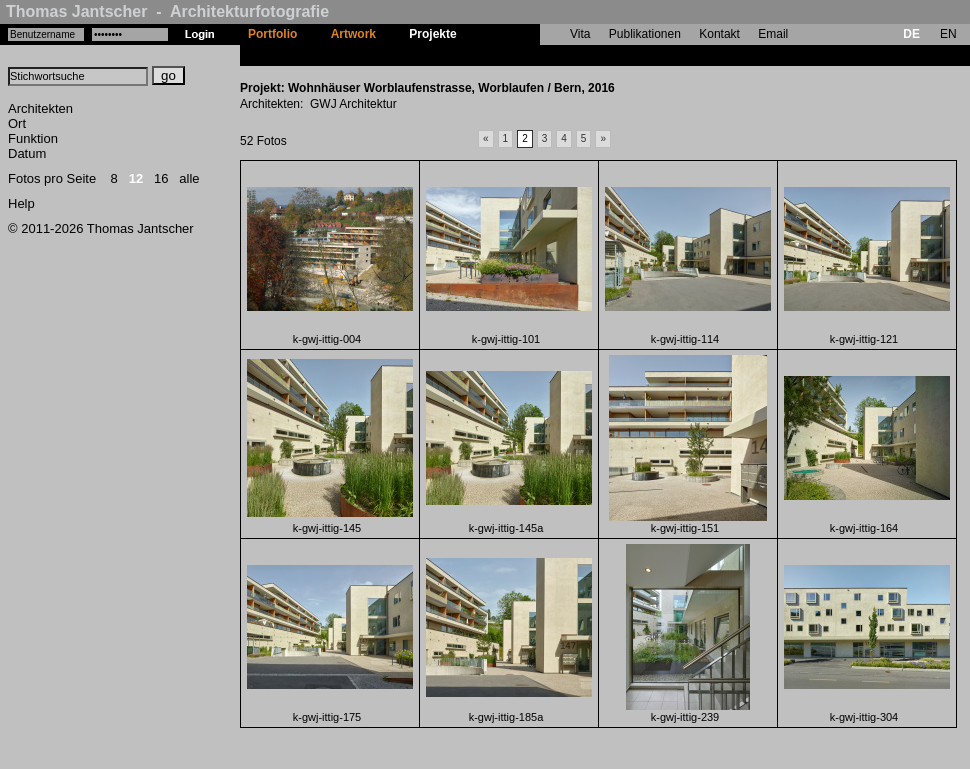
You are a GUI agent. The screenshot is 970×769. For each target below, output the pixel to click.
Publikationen (645, 34)
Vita (580, 34)
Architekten (40, 108)
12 (136, 178)
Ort (17, 123)
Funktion (33, 138)
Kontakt (719, 34)
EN (948, 34)
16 (161, 178)
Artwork (353, 34)
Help (21, 203)
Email (773, 34)
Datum (27, 153)
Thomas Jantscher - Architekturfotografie (167, 11)
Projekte (432, 34)
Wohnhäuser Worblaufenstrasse (565, 55)
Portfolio (272, 34)
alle (189, 178)
